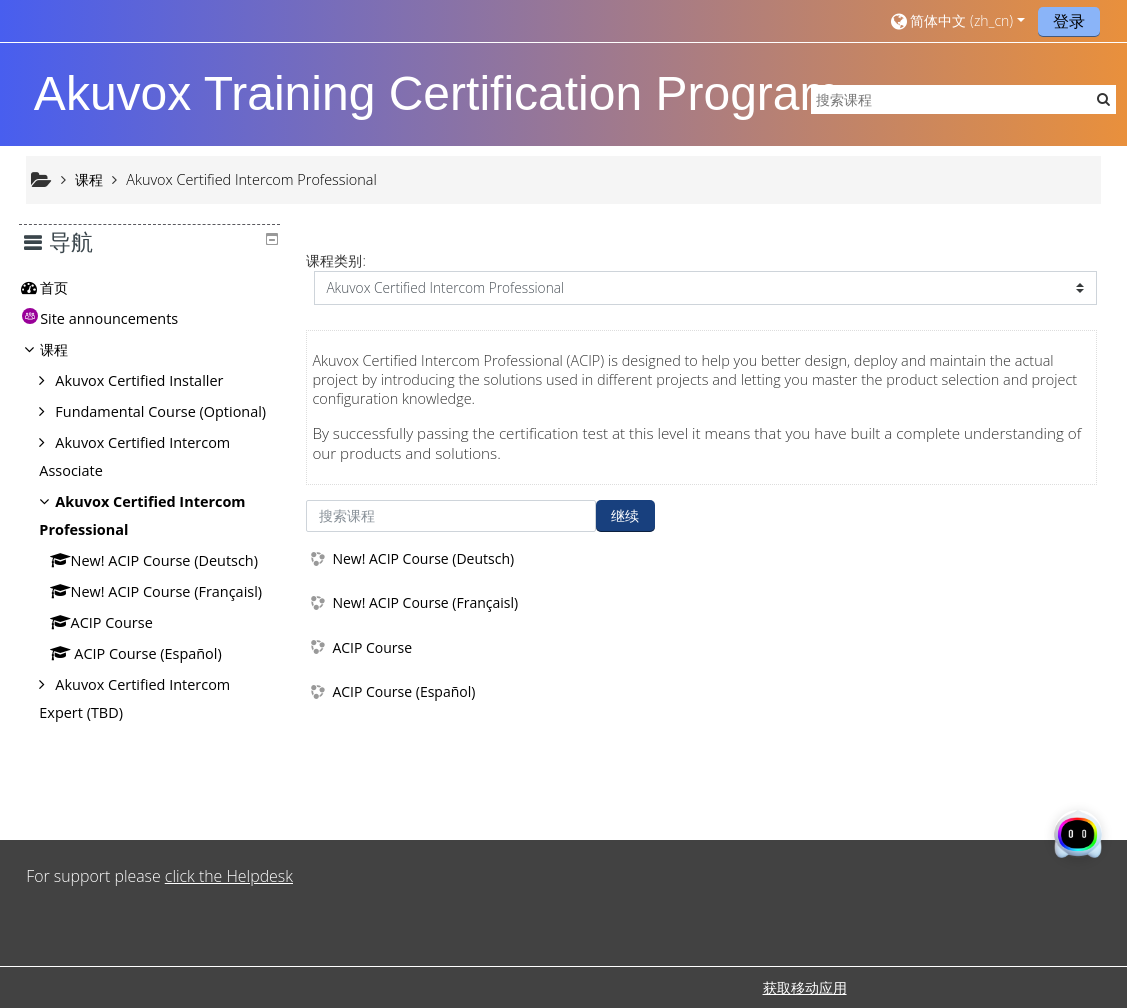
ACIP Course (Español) (403, 691)
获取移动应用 (805, 987)
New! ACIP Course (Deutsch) (423, 558)
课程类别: (335, 260)
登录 (1069, 21)
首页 (69, 287)
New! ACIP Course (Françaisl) (425, 602)
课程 (69, 349)
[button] (956, 20)
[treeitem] (157, 288)
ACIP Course (372, 647)
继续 (625, 515)
